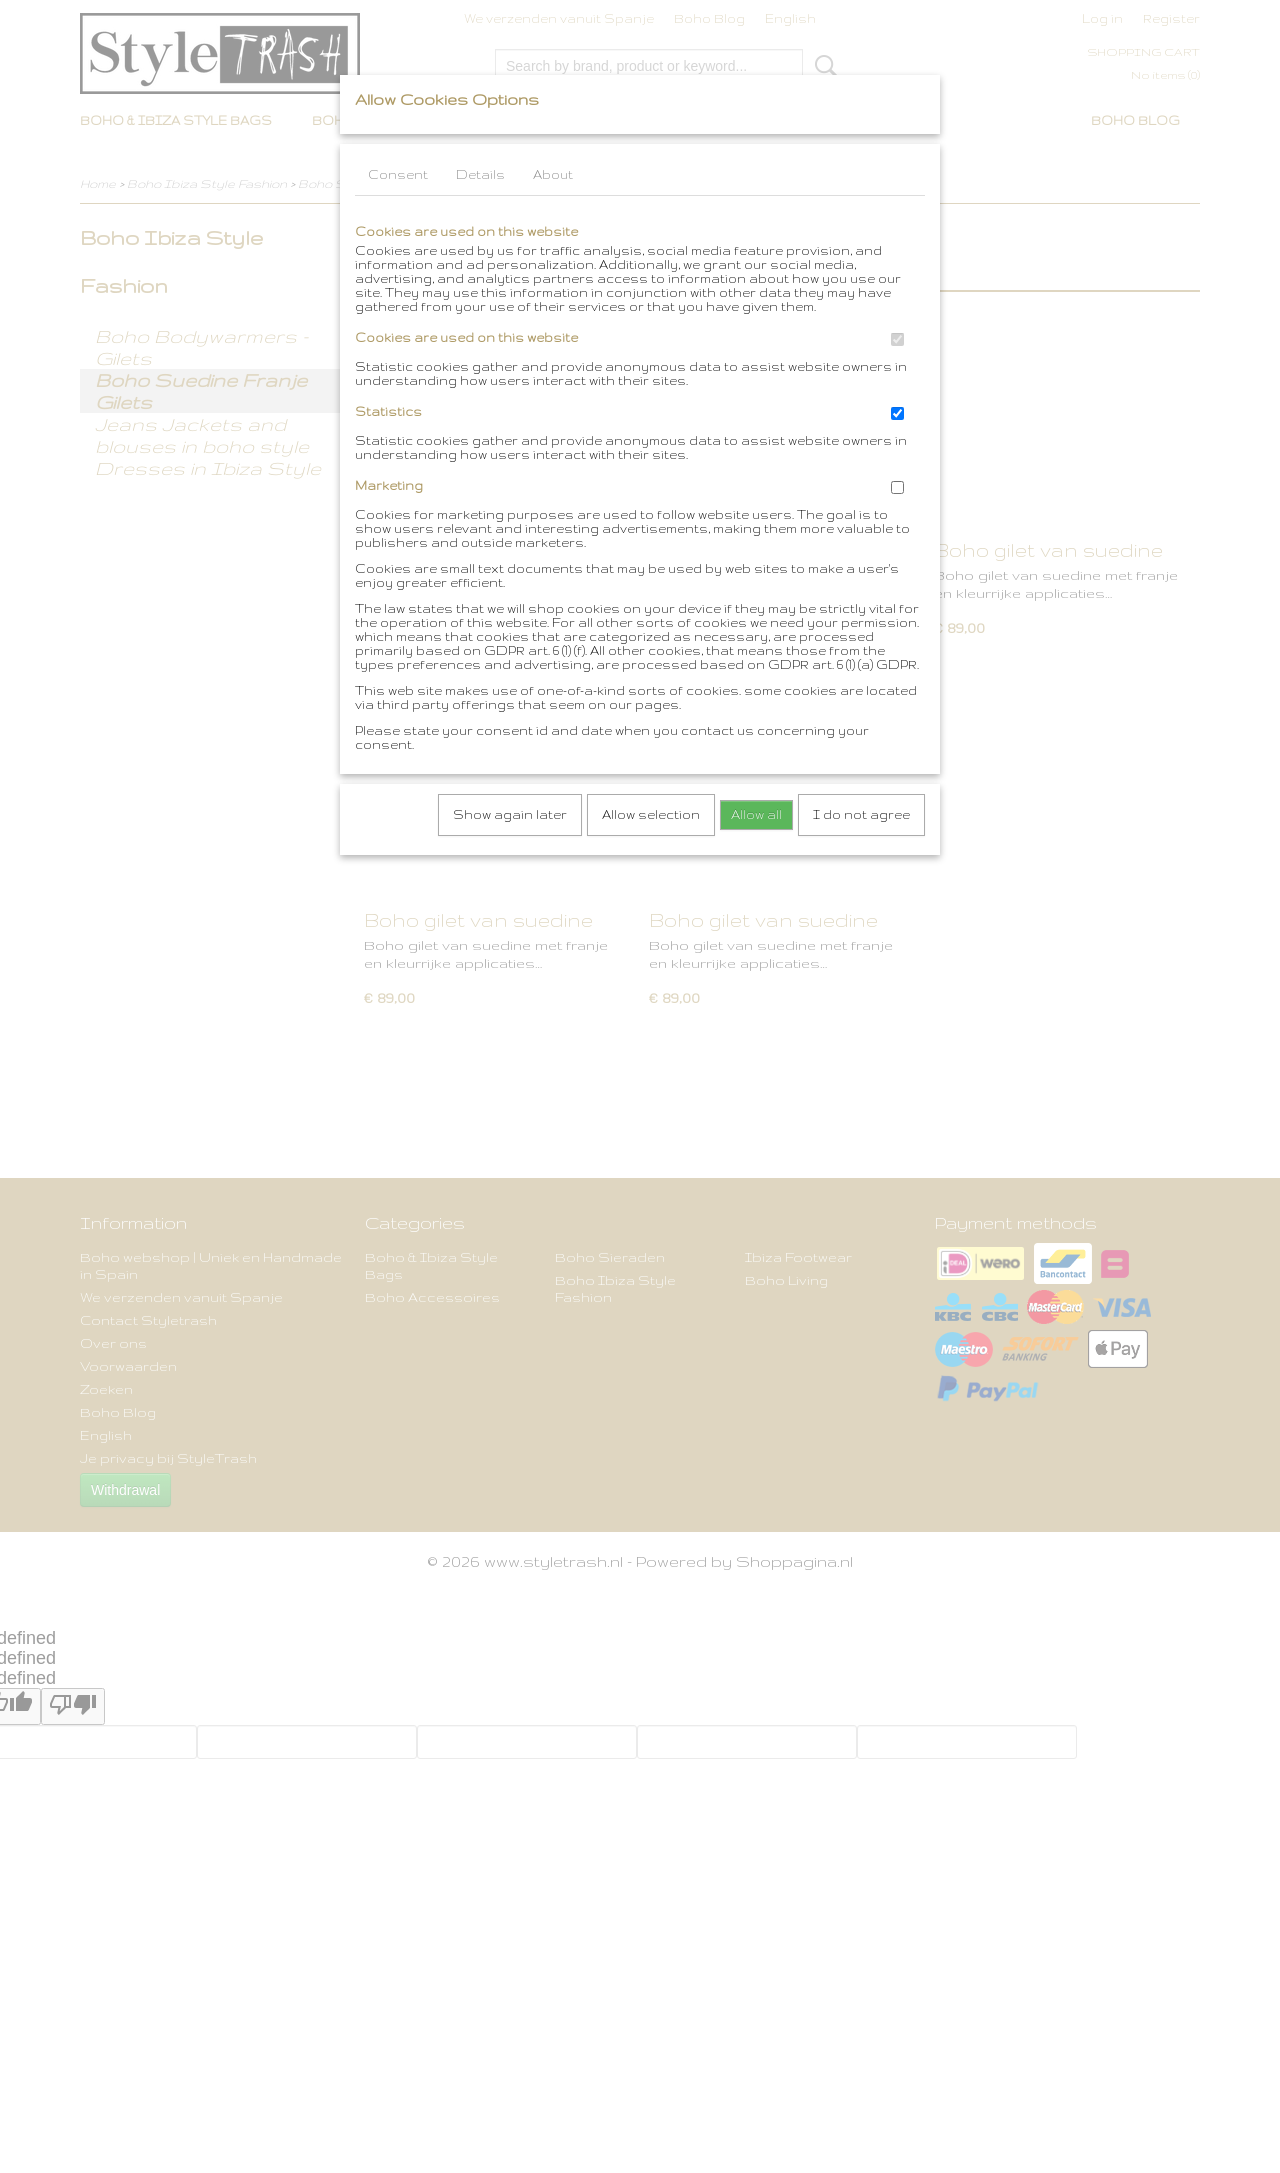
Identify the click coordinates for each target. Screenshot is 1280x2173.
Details (480, 174)
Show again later (510, 814)
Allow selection (651, 814)
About (553, 174)
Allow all (756, 814)
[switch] (897, 339)
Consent (398, 174)
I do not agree (861, 814)
